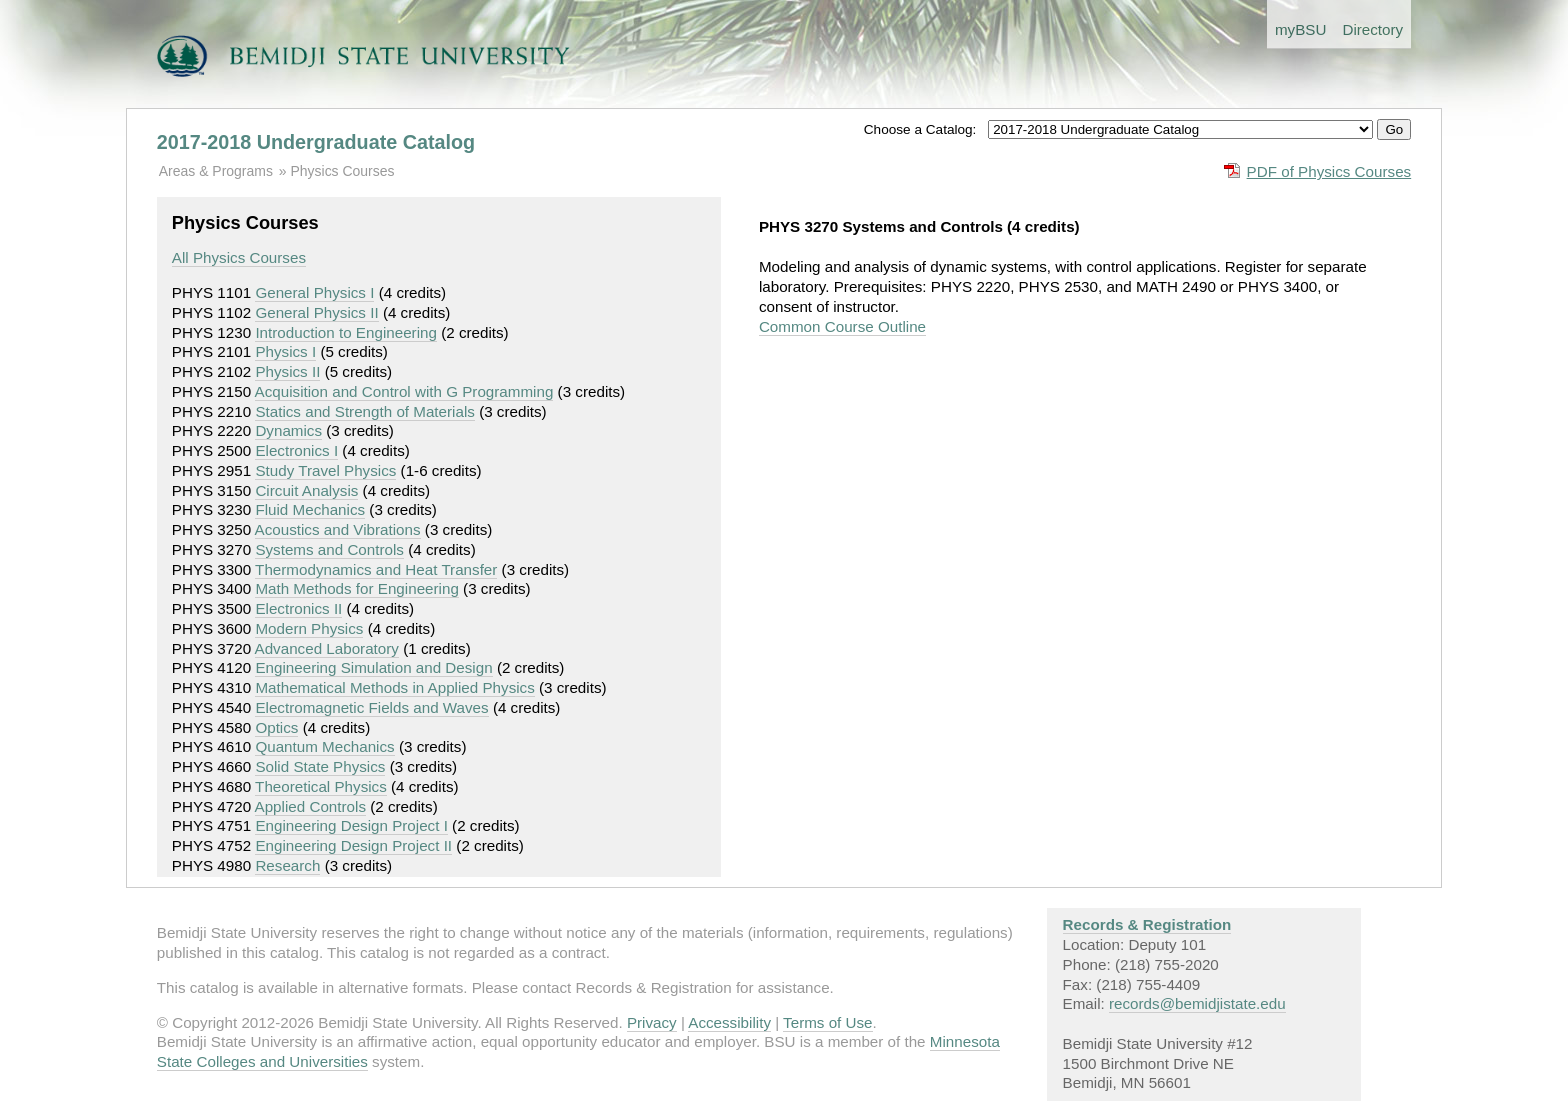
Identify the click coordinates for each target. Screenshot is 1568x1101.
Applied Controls (310, 806)
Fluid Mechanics (310, 509)
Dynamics (288, 430)
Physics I (285, 351)
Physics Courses (342, 171)
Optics (276, 727)
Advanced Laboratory (327, 648)
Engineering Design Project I (351, 825)
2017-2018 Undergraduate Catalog (316, 142)
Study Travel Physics (325, 470)
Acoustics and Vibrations (338, 529)
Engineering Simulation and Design (373, 667)
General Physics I (314, 292)
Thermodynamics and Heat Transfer (376, 569)
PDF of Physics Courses (1329, 171)
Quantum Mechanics (324, 746)
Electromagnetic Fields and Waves (371, 707)
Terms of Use (827, 1022)
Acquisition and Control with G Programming (404, 391)
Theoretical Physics (321, 786)
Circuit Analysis (306, 490)
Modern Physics (309, 628)
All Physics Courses (239, 257)
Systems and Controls (329, 549)
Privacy (652, 1022)
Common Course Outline (842, 326)
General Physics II (316, 312)
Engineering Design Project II (353, 845)
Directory (1372, 29)
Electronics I (296, 450)
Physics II (287, 371)
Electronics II (298, 608)
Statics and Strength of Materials (365, 411)
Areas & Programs (216, 171)
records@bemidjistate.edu (1197, 1003)
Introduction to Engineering (346, 332)
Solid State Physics (320, 766)
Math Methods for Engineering (356, 588)
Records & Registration (1147, 924)
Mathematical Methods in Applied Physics (394, 687)
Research (287, 865)
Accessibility (729, 1022)
